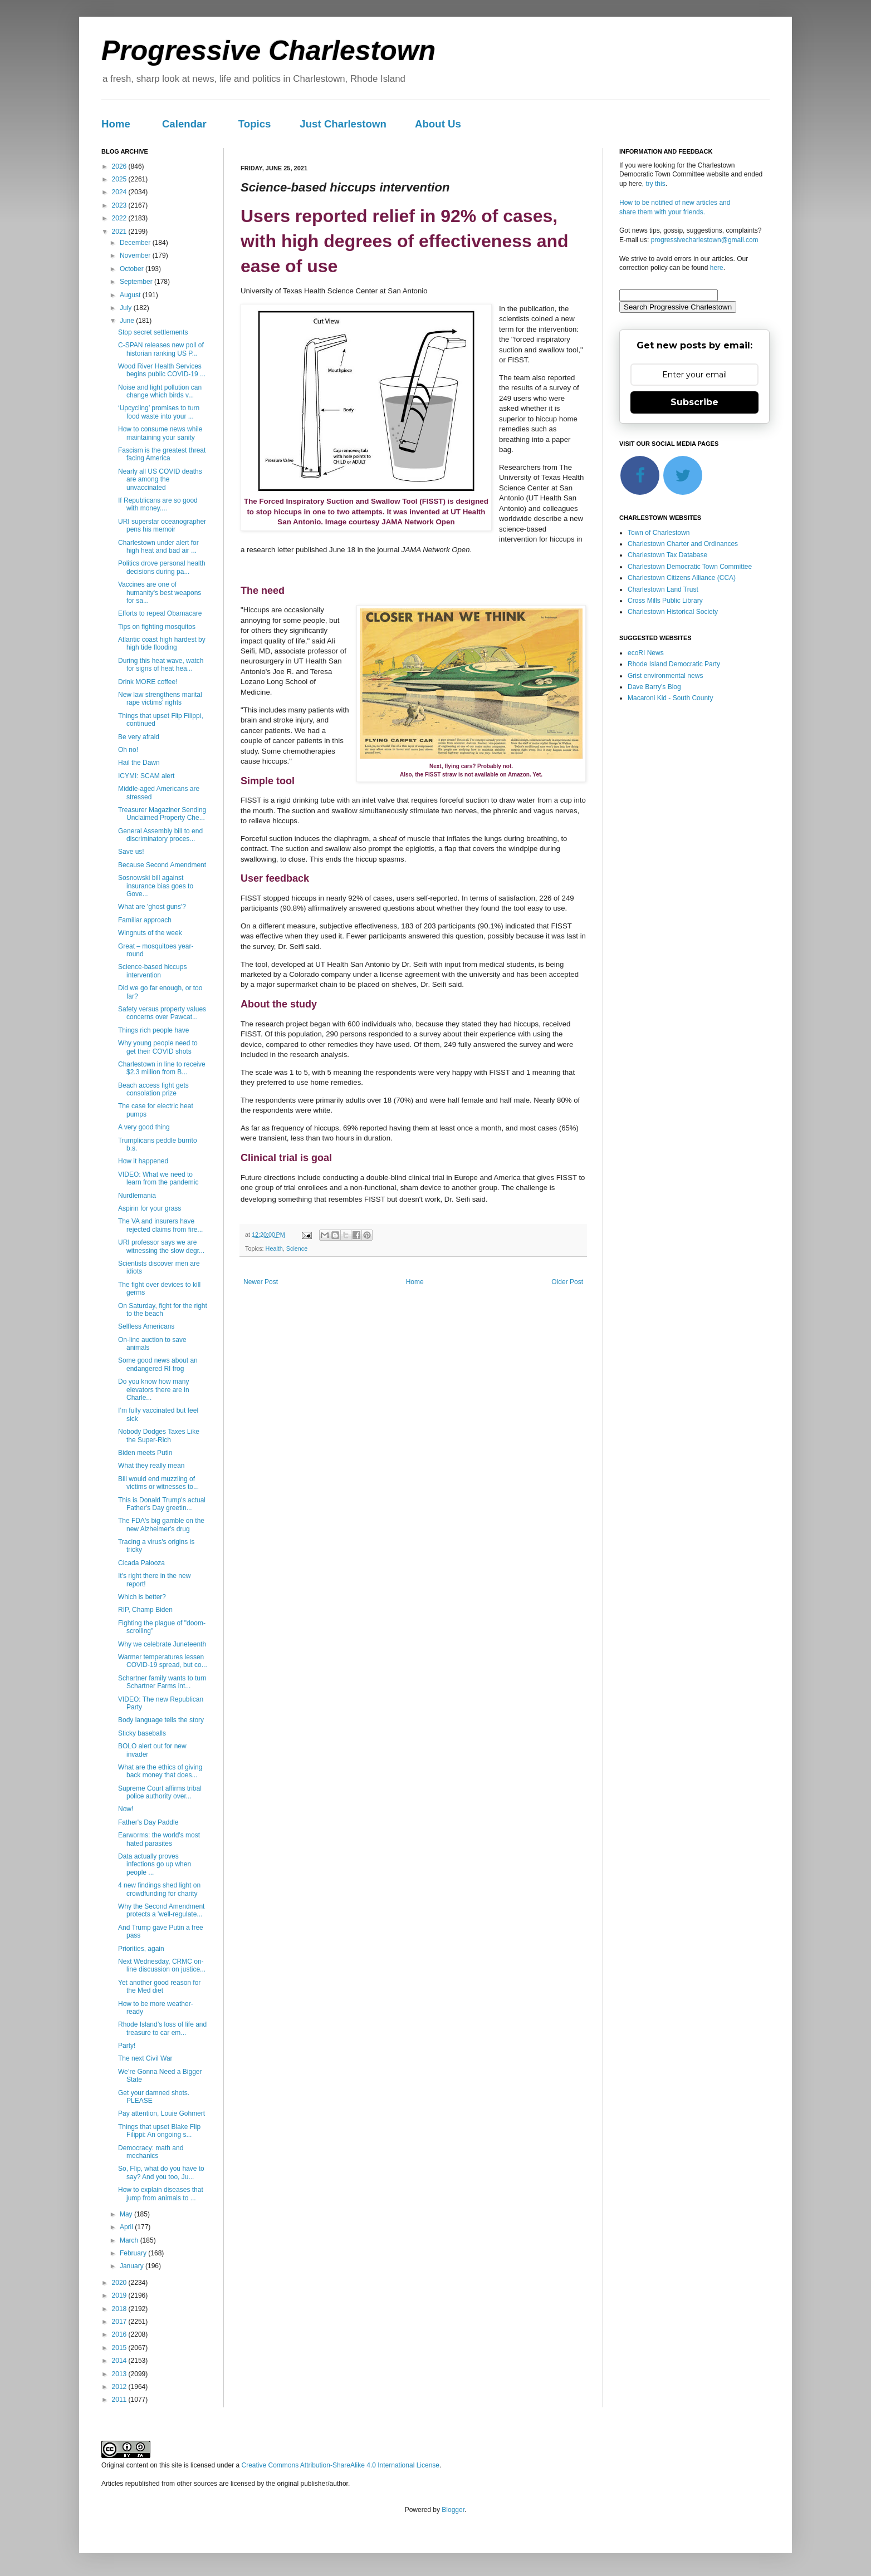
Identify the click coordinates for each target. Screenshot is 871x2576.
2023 (120, 205)
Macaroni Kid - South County (670, 698)
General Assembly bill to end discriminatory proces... (160, 835)
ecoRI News (646, 653)
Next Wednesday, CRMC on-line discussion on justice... (161, 1965)
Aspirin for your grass (149, 1208)
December (136, 243)
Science (296, 1248)
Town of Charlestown (658, 533)
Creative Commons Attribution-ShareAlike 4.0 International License (340, 2465)
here (716, 268)
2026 (120, 166)
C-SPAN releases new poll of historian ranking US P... (161, 349)
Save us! (131, 852)
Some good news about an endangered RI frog (158, 1364)
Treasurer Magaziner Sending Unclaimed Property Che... (162, 814)
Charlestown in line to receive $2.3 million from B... (161, 1068)
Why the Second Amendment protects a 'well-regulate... (161, 1910)
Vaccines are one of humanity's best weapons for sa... (159, 592)
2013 (120, 2374)
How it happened (143, 1161)
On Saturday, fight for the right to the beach (162, 1310)
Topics (254, 124)
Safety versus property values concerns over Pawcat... (162, 1013)
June (128, 321)
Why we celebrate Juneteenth (162, 1644)
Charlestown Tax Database (667, 555)
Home (115, 124)
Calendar (184, 124)
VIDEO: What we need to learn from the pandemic (158, 1178)
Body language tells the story (161, 1720)
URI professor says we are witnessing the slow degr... (161, 1246)
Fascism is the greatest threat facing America (161, 454)
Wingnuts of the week (150, 933)
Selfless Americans (146, 1326)
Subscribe (694, 402)
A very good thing (144, 1127)
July (127, 308)
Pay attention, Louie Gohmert (161, 2113)
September (137, 282)
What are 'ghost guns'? (152, 907)
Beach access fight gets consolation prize (153, 1089)
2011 (120, 2399)
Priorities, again (141, 1949)
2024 (120, 192)
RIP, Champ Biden (145, 1610)
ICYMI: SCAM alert (146, 776)
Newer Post (260, 1282)
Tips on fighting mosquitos (156, 627)
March (130, 2240)
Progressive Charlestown (268, 50)
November (136, 255)
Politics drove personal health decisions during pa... (161, 567)
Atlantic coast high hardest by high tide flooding (161, 643)
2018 (120, 2309)
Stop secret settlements (153, 332)
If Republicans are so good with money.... (158, 504)
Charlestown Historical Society (673, 612)
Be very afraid (138, 737)
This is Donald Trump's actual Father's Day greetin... (161, 1504)
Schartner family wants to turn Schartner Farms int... (162, 1682)
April (127, 2227)
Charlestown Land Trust (663, 589)
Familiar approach (145, 920)
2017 (120, 2322)
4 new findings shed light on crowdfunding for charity (159, 1889)
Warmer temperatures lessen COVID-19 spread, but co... (162, 1661)
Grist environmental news (665, 676)
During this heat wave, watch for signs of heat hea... (160, 664)
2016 (120, 2334)
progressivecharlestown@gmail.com (705, 240)
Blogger (453, 2510)
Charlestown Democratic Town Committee (690, 567)
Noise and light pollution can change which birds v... (160, 391)
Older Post (567, 1282)
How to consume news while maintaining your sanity (160, 433)
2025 (120, 179)
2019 (120, 2295)
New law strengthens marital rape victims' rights (160, 698)
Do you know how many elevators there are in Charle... (153, 1390)
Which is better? (142, 1597)
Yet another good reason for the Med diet (159, 1986)
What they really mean (151, 1465)
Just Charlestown (343, 124)
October (132, 269)
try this (655, 184)
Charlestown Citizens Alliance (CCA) (682, 578)
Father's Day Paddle (148, 1822)
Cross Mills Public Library (665, 600)
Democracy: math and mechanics (150, 2152)
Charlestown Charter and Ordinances (683, 544)
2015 (120, 2348)
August (131, 295)
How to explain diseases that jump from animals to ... (160, 2193)
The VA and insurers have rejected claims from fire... (160, 1225)
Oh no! (128, 750)
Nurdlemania (137, 1195)
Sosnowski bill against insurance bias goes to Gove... (155, 886)
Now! (125, 1809)
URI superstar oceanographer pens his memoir (162, 525)
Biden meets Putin (145, 1453)
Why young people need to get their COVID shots (158, 1047)
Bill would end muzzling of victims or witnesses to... (158, 1483)
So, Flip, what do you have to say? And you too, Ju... (161, 2172)
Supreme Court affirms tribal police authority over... (160, 1792)
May (127, 2214)
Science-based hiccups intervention (152, 971)
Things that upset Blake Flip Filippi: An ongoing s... (159, 2131)
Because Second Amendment (162, 865)
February (134, 2253)
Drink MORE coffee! (147, 682)
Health (274, 1248)
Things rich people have (153, 1030)
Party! (126, 2045)
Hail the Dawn (139, 762)
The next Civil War (145, 2058)
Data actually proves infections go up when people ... (154, 1864)
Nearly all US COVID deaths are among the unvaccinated (160, 479)
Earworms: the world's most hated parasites (159, 1839)
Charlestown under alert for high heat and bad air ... (158, 546)
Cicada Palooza (141, 1563)
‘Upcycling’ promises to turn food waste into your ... (158, 412)
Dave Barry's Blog (654, 687)
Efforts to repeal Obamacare (160, 613)
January (132, 2266)
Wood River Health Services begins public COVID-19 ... (161, 370)
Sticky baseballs (142, 1733)
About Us (438, 124)
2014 (120, 2360)
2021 (120, 231)
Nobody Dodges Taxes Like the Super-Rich (158, 1435)
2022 (120, 218)
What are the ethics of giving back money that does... (160, 1771)
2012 (120, 2387)
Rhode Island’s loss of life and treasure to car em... (162, 2028)
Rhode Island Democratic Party (674, 664)
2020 (120, 2283)
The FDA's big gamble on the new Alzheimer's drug (161, 1524)
